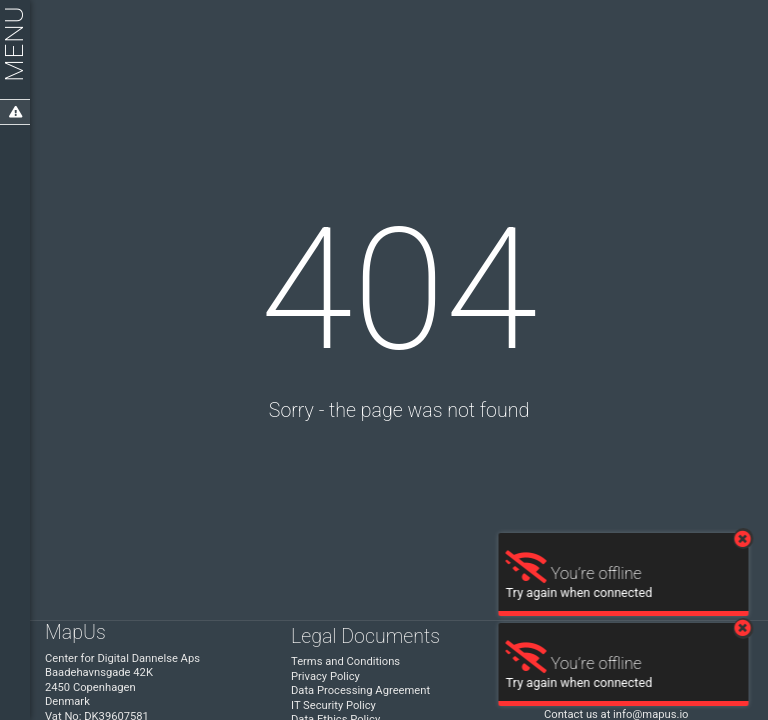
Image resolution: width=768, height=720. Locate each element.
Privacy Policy (325, 676)
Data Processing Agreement (360, 690)
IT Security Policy (333, 705)
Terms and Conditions (345, 661)
